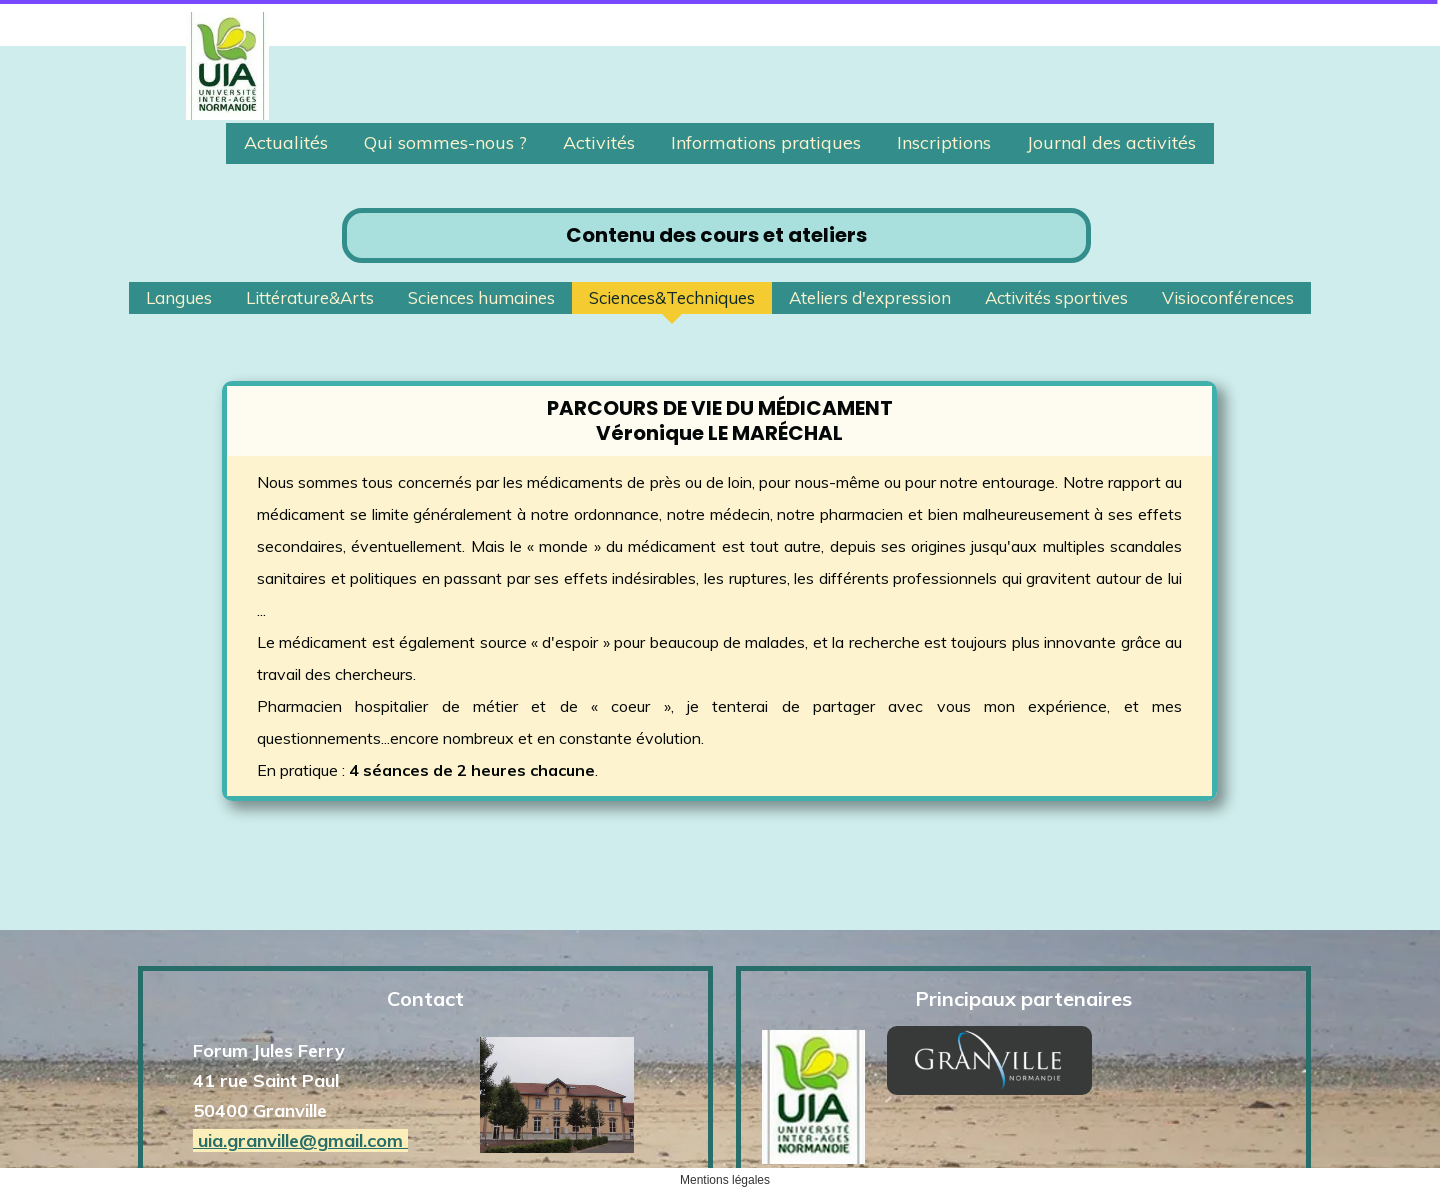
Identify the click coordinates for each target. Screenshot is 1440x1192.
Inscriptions (944, 142)
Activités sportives (1056, 297)
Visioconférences (1228, 297)
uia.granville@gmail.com (300, 1063)
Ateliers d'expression (870, 297)
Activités (599, 142)
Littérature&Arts (310, 297)
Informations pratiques (766, 142)
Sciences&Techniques (672, 297)
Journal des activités (1111, 142)
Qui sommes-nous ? (445, 142)
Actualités (286, 142)
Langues (179, 297)
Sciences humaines (481, 297)
